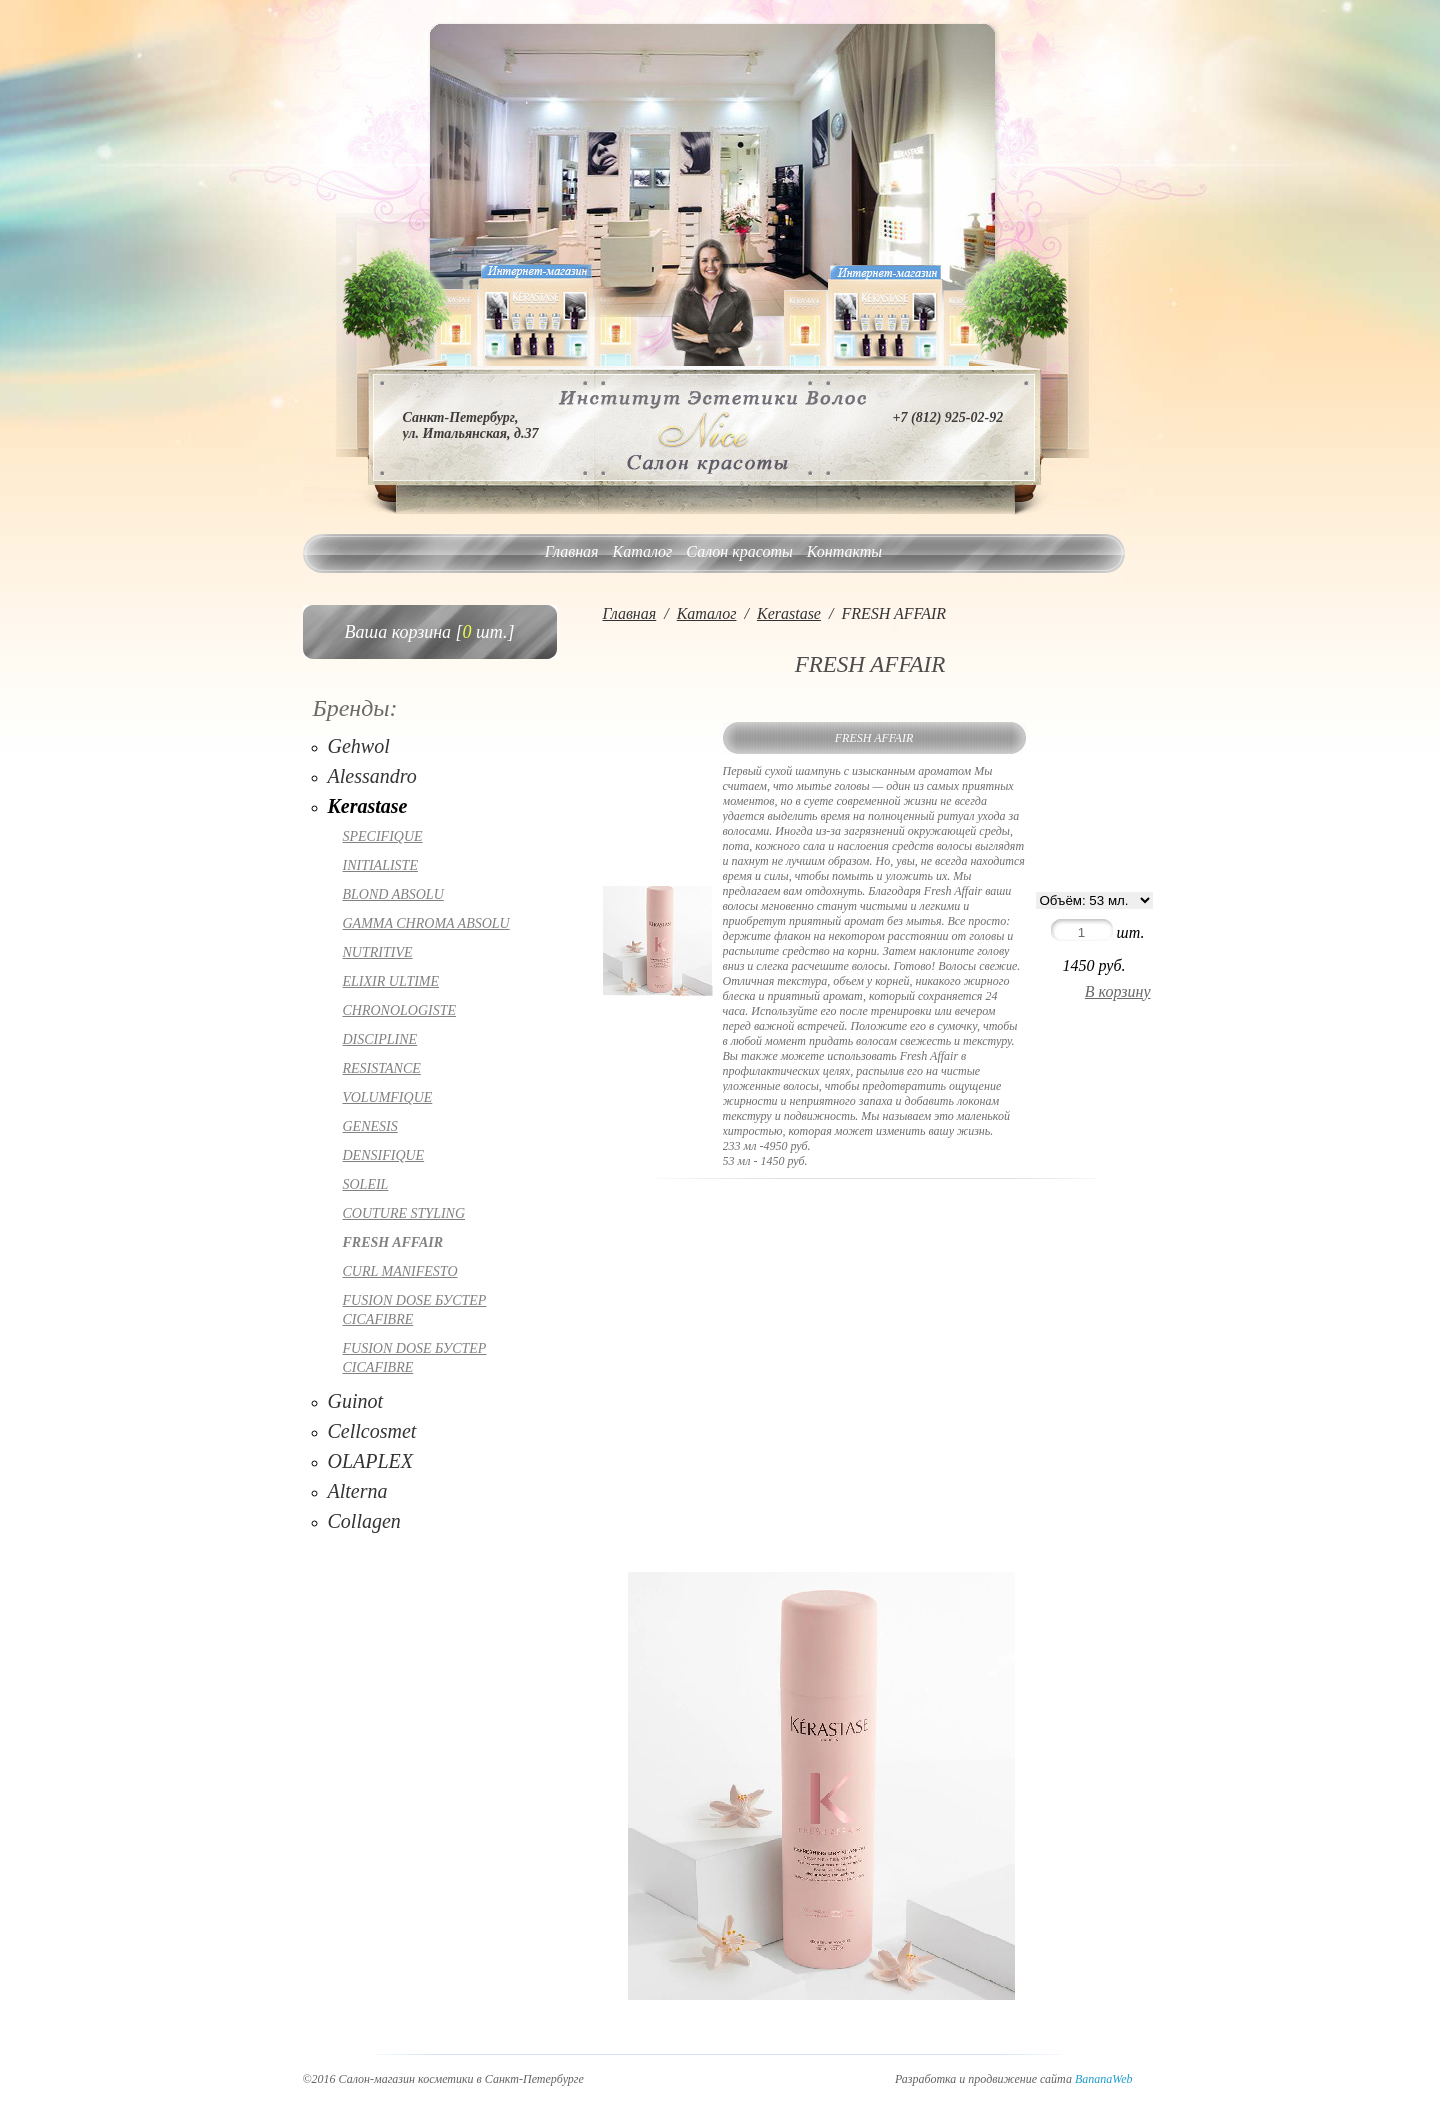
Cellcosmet (372, 1431)
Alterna (358, 1491)
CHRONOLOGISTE (400, 1010)
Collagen (364, 1521)
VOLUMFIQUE (388, 1097)
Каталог (643, 551)
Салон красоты (739, 551)
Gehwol (359, 746)
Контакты (844, 551)
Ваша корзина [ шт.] (430, 632)
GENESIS (370, 1126)
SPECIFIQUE (383, 836)
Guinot (356, 1401)
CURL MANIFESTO (400, 1271)
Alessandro (372, 776)
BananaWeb (1104, 2079)
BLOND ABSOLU (393, 894)
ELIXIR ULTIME (391, 981)
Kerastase (368, 806)
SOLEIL (366, 1184)
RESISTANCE (382, 1068)
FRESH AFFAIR (393, 1242)
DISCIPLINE (380, 1039)
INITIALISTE (380, 865)
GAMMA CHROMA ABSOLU (426, 923)
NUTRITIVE (378, 952)
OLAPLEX (371, 1461)
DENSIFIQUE (384, 1155)
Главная (572, 551)
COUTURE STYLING (404, 1213)
